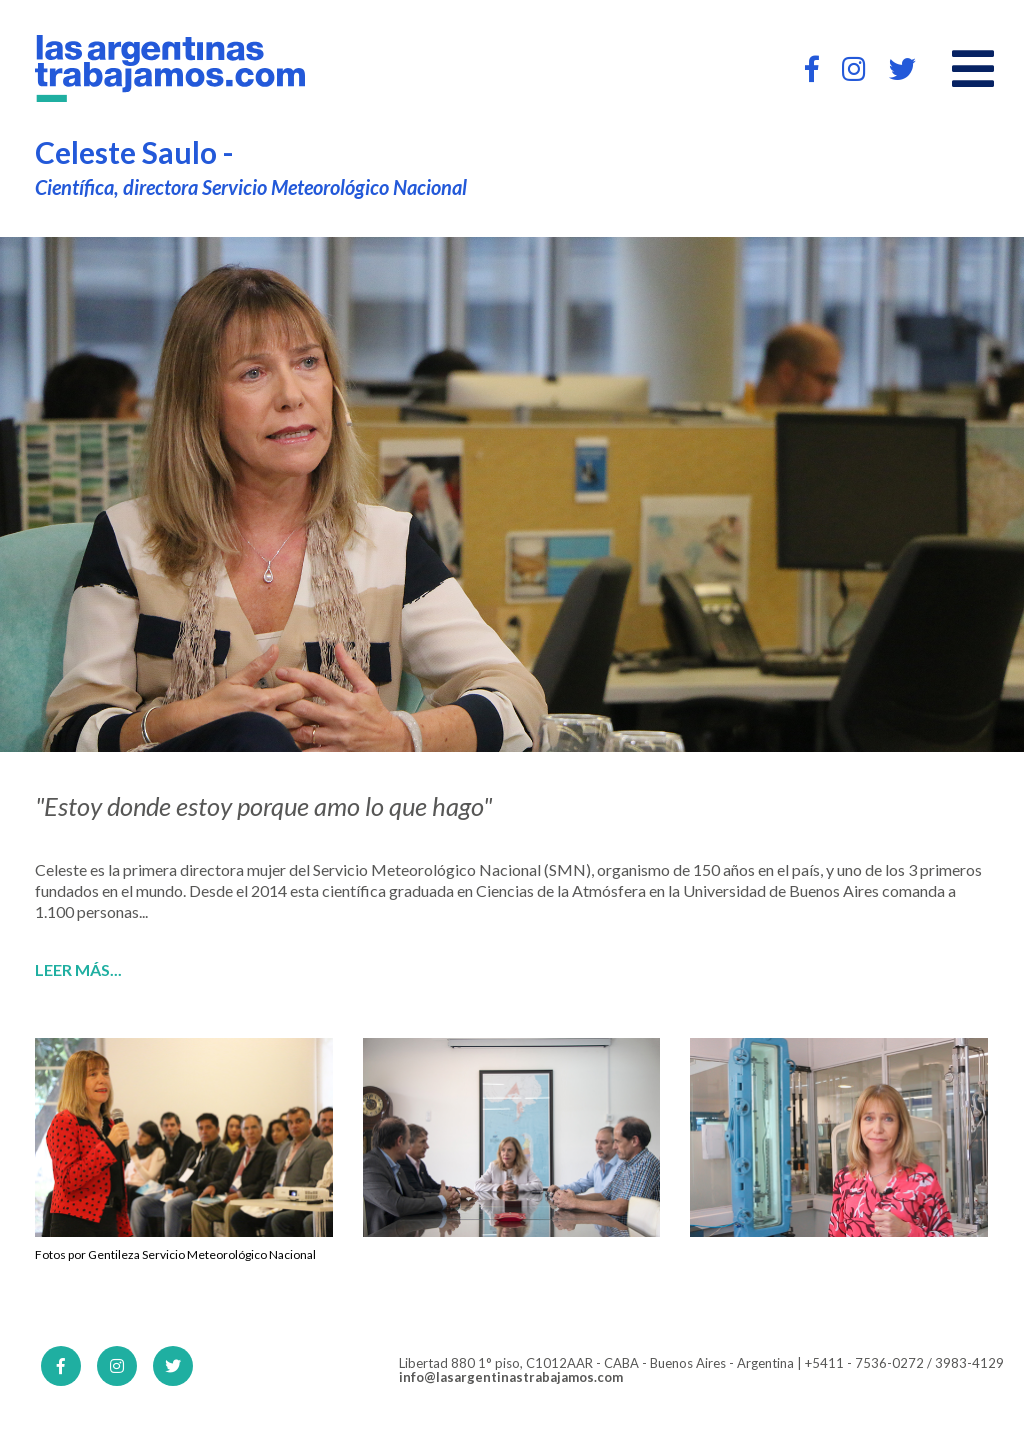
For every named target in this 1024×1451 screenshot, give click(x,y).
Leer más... (78, 970)
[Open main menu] (973, 69)
